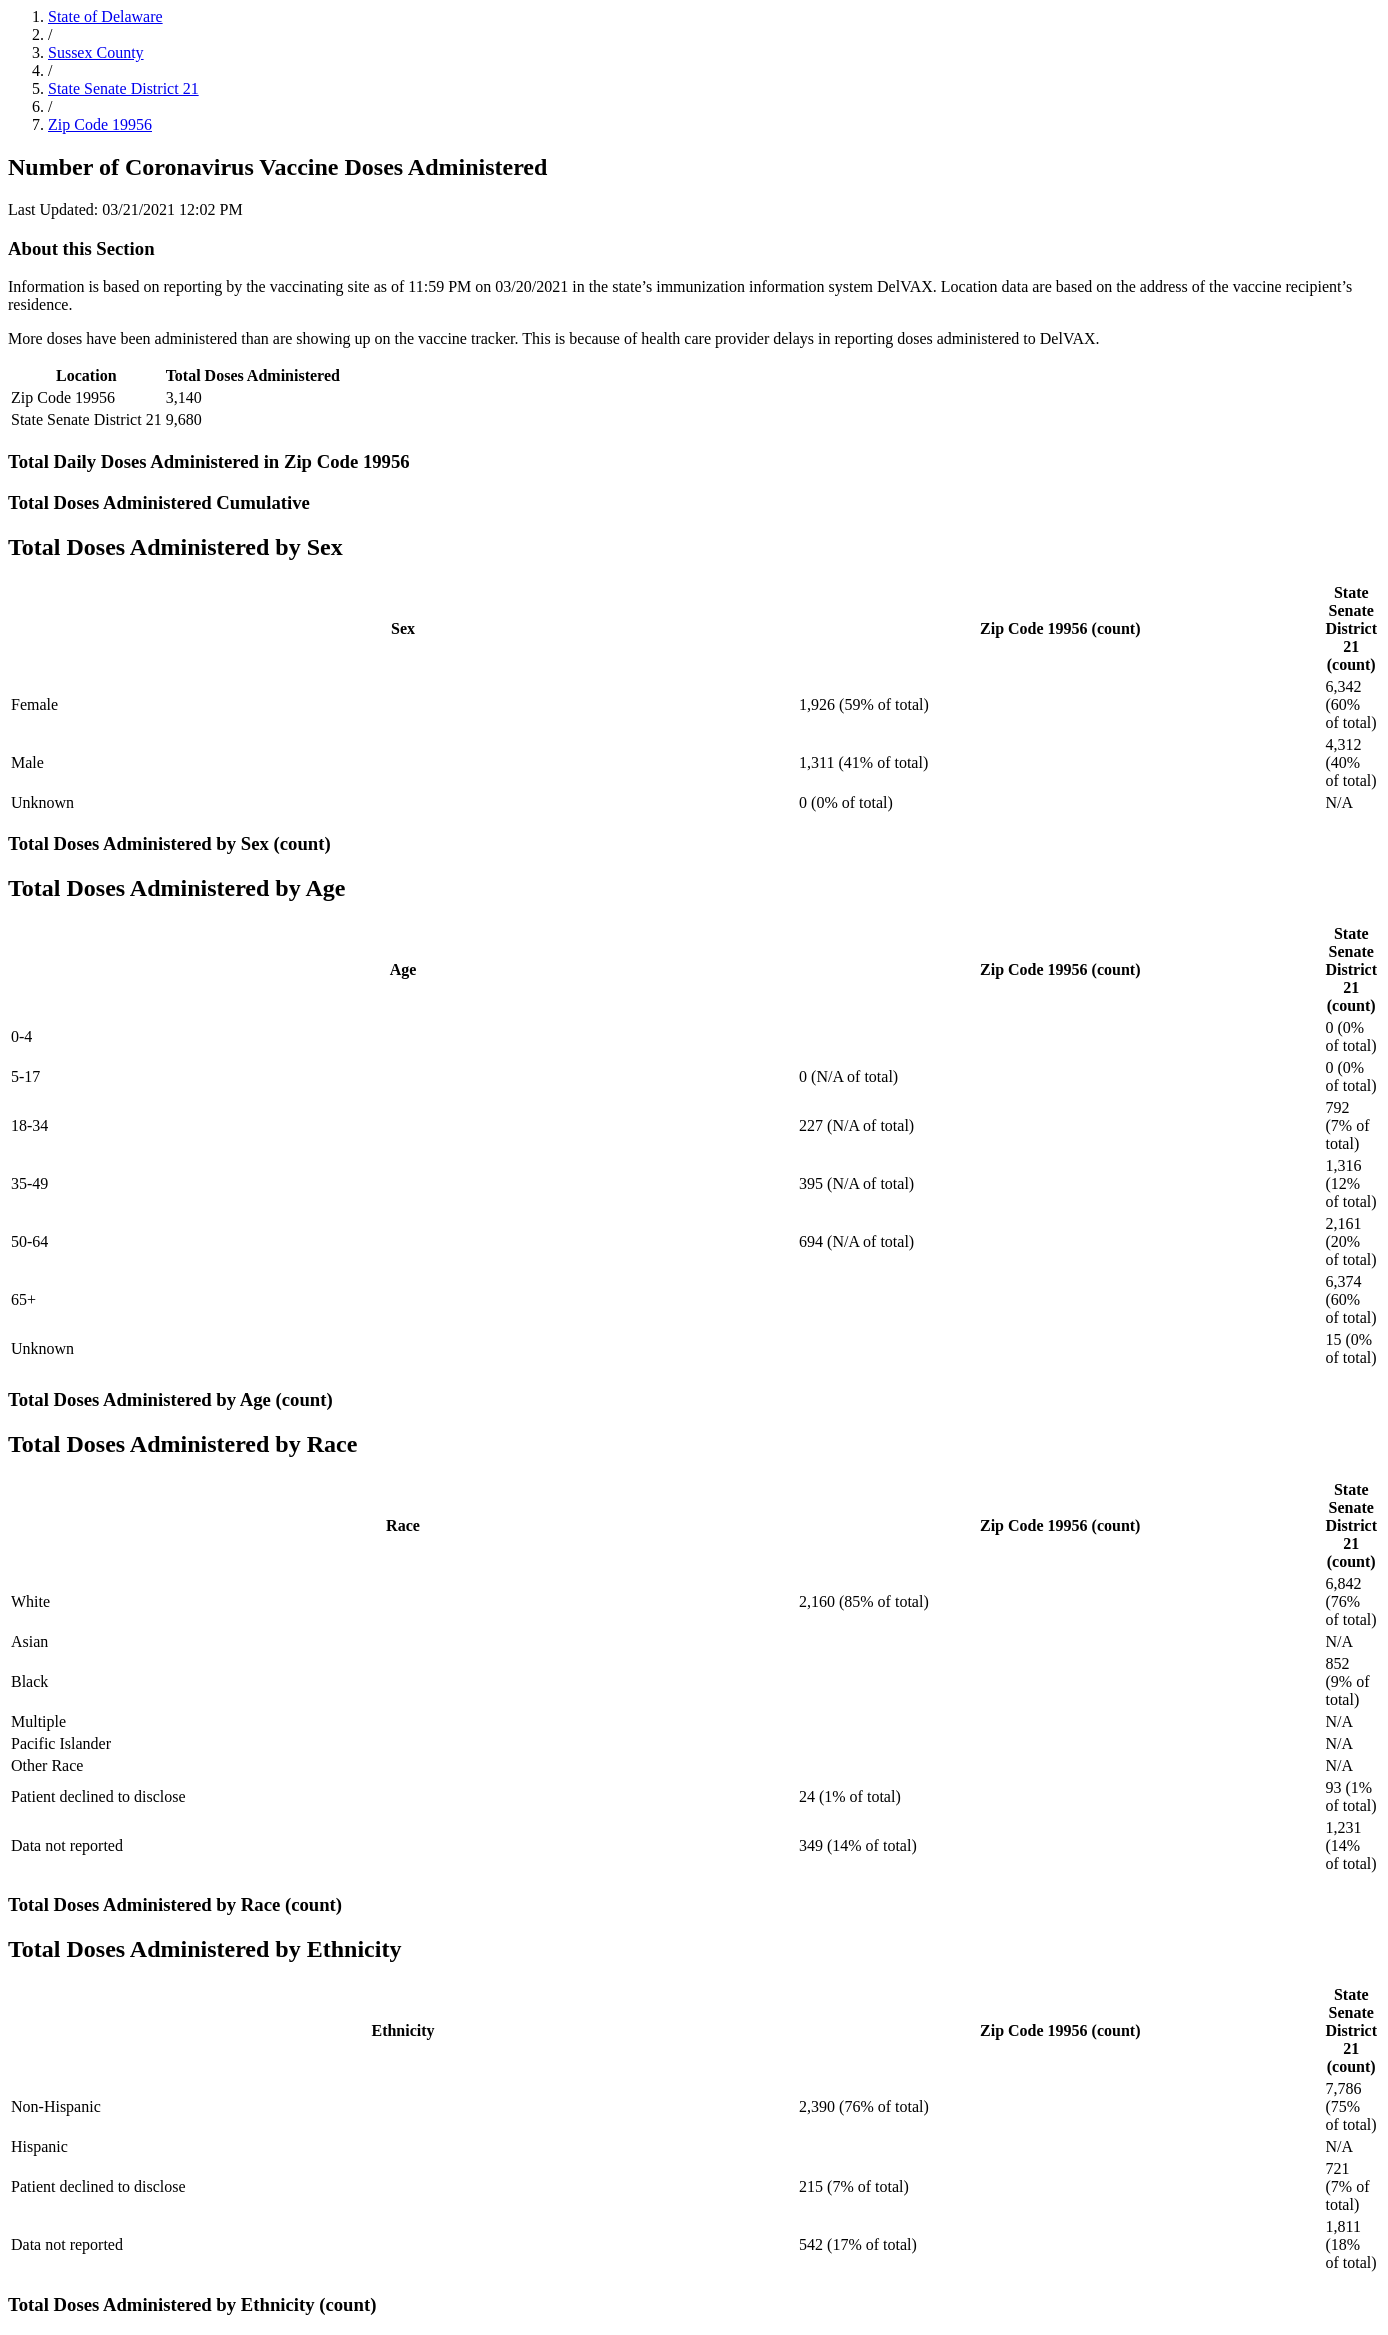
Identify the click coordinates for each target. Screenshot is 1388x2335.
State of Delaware (105, 16)
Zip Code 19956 (100, 124)
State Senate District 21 (123, 88)
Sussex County (96, 52)
